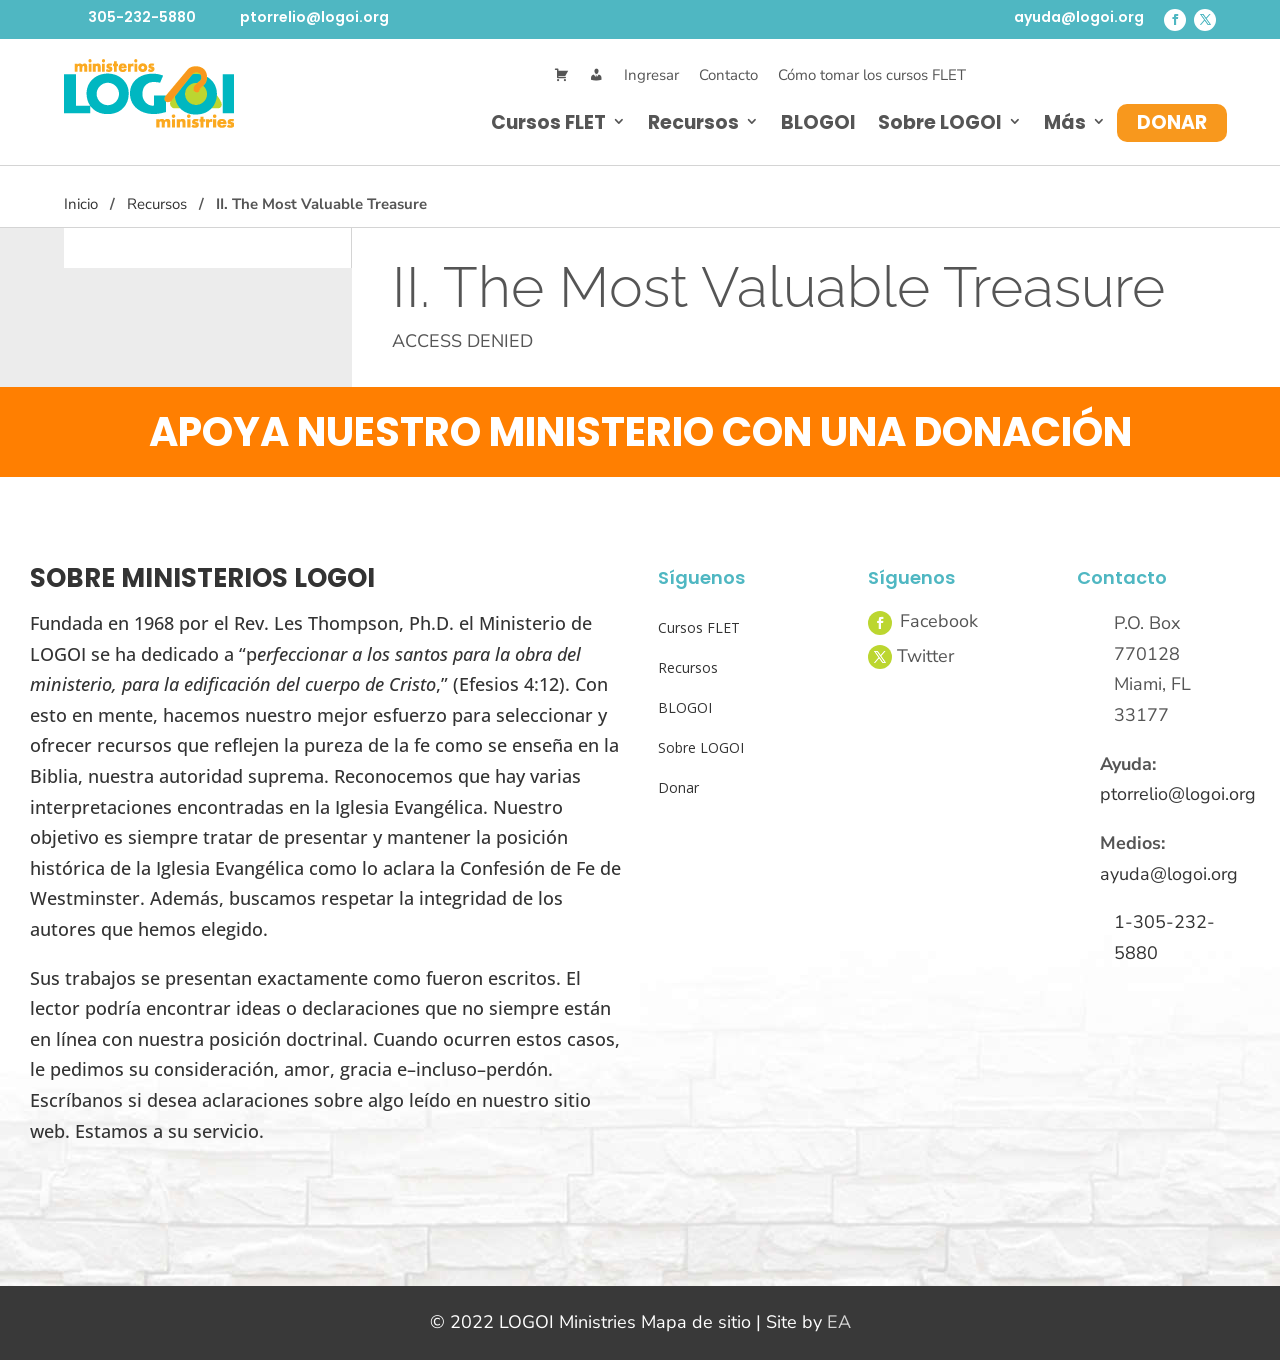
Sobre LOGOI (940, 122)
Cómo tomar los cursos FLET (872, 75)
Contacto (728, 75)
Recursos (693, 122)
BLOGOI (818, 122)
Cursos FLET (548, 122)
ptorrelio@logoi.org (314, 17)
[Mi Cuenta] (596, 75)
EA (839, 1322)
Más (1065, 122)
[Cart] (561, 75)
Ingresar (651, 75)
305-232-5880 (142, 17)
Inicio (81, 204)
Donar (1172, 122)
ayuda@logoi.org (1079, 17)
